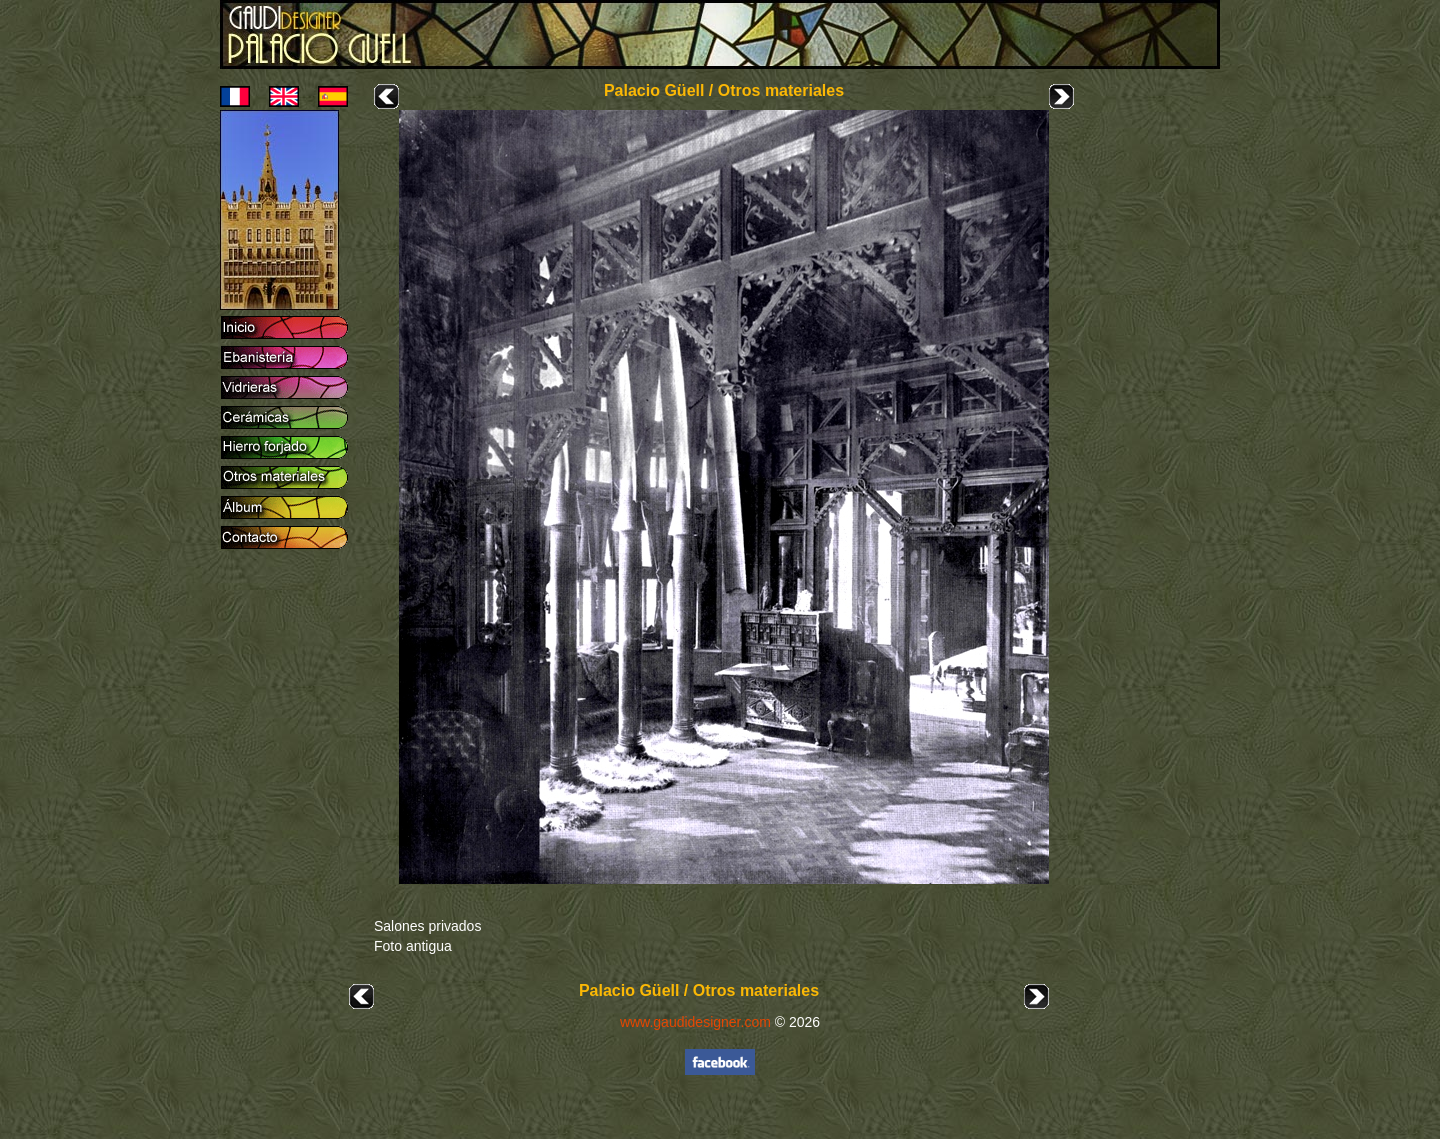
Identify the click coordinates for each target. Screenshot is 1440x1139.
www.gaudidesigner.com (695, 1022)
